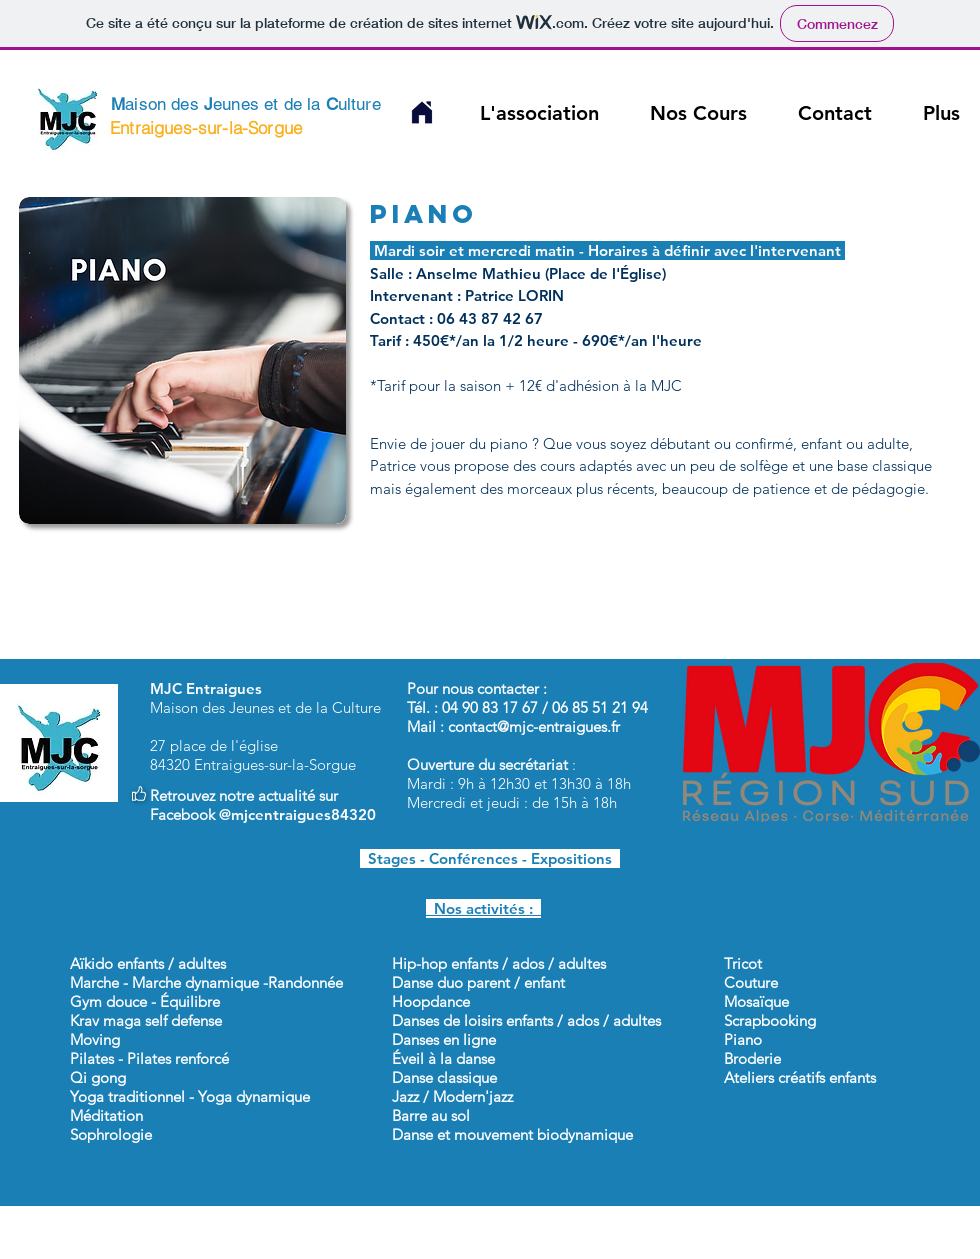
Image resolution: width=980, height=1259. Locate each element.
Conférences (473, 858)
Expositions (575, 858)
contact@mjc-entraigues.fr (534, 726)
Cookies (690, 1249)
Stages (388, 858)
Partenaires (613, 1249)
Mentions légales (786, 1249)
